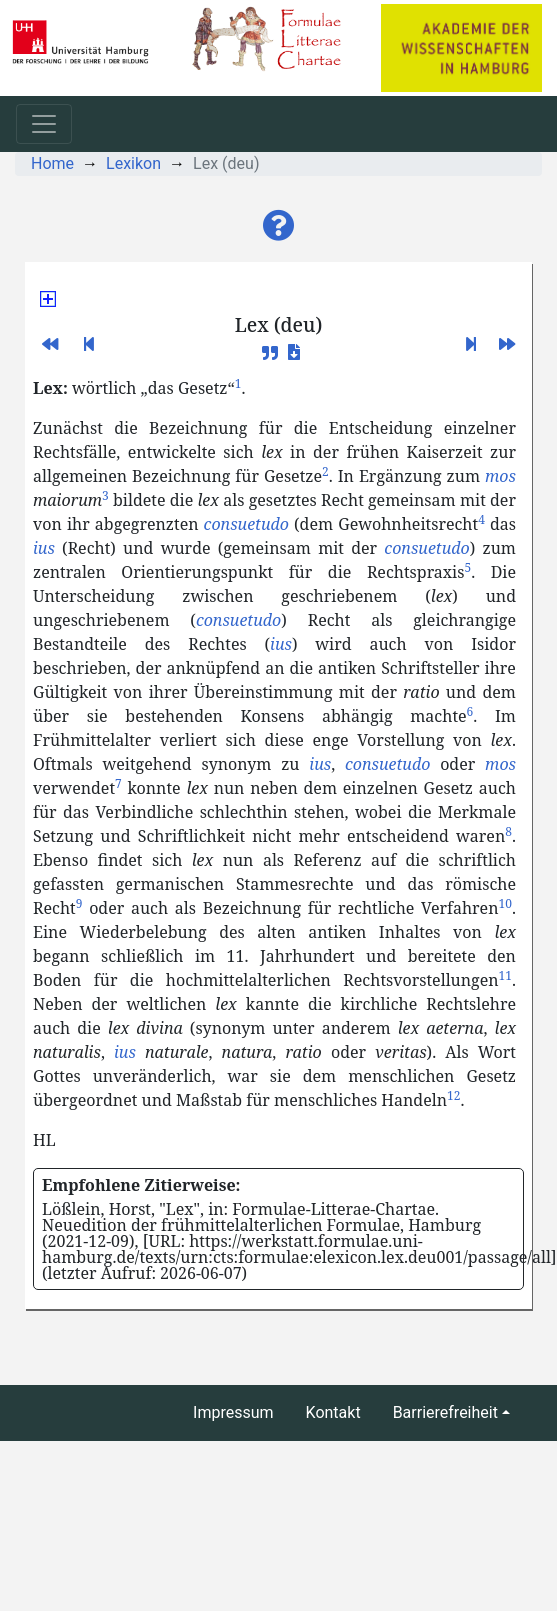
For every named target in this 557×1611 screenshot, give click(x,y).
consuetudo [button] (246, 524)
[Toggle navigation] (44, 124)
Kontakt (333, 1412)
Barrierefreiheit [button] (445, 1412)
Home (52, 163)
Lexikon (133, 163)
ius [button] (44, 548)
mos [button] (500, 476)
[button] (279, 226)
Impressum (233, 1412)
